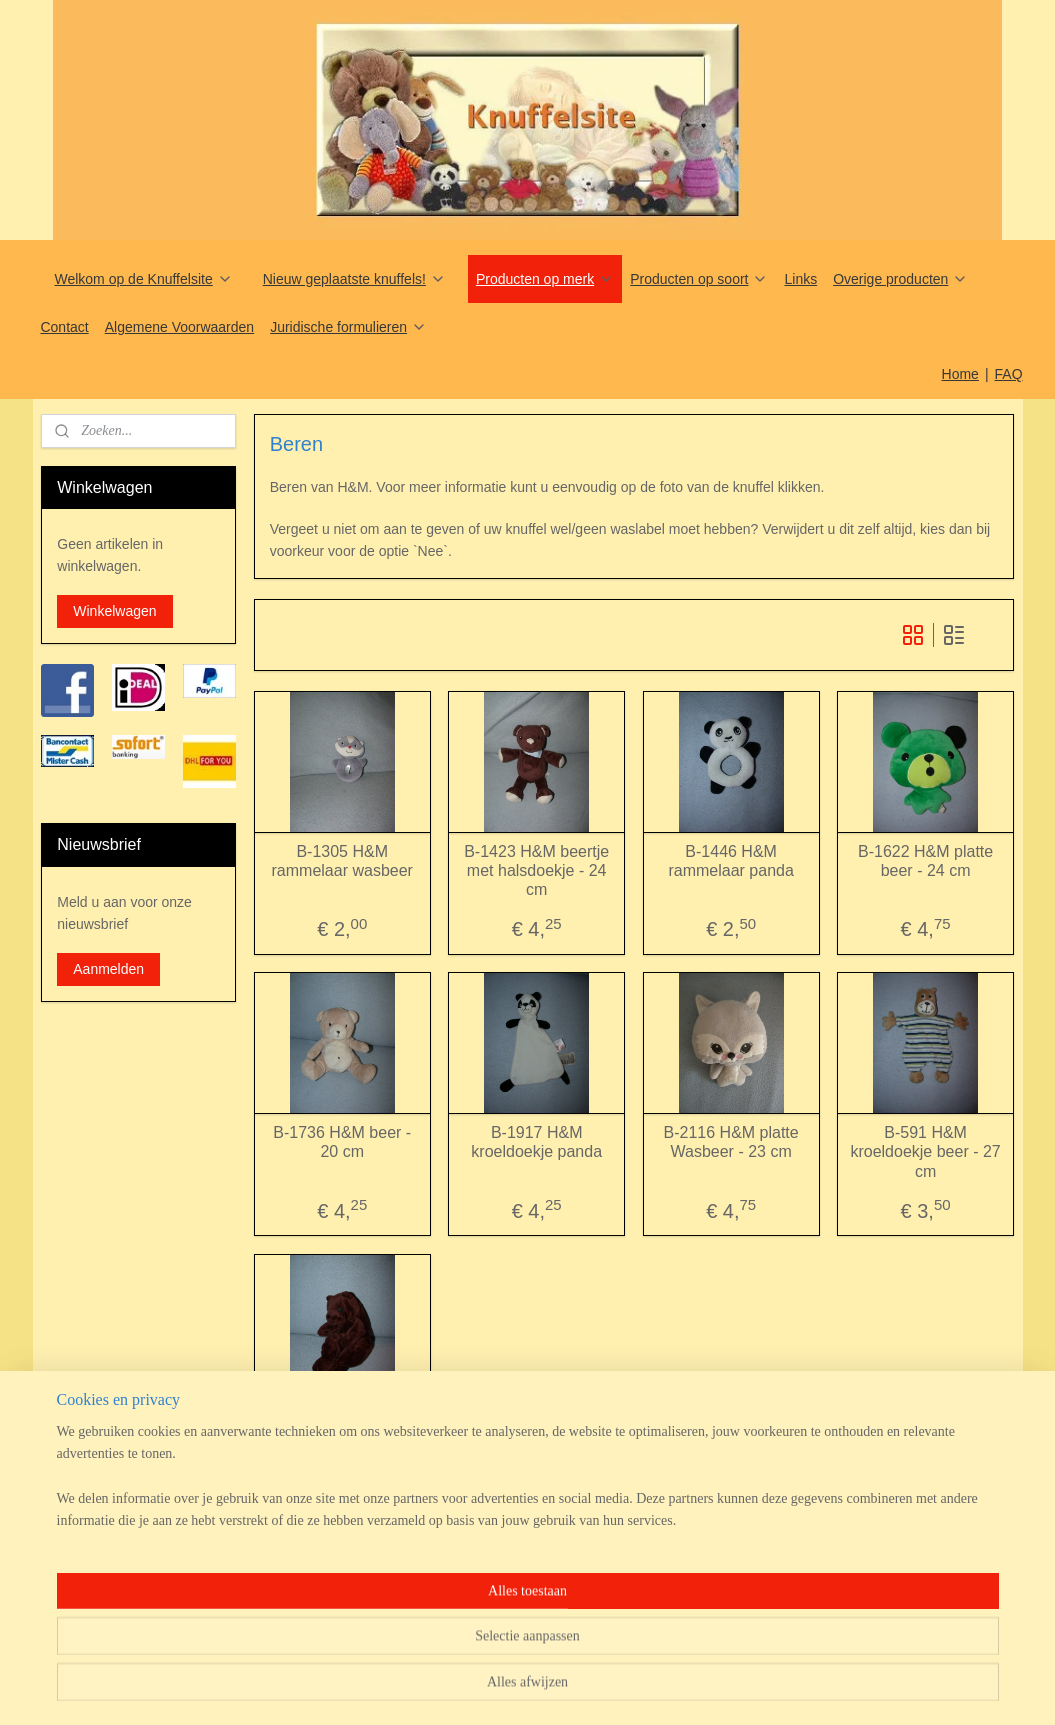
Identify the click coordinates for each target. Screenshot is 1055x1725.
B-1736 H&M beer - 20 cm (342, 1142)
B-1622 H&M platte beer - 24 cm (925, 860)
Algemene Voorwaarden (179, 327)
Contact (64, 327)
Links (800, 279)
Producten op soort (699, 279)
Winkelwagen (114, 611)
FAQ (1009, 374)
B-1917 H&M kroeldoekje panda (536, 1142)
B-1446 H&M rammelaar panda (730, 860)
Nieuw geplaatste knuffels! (354, 279)
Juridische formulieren (348, 327)
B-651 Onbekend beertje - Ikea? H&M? (341, 1423)
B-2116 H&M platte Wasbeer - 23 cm (730, 1142)
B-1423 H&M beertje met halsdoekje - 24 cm (536, 869)
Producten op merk (545, 279)
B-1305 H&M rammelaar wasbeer (341, 860)
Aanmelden (108, 969)
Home (960, 374)
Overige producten (900, 279)
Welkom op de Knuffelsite (143, 279)
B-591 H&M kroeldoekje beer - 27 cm (925, 1151)
